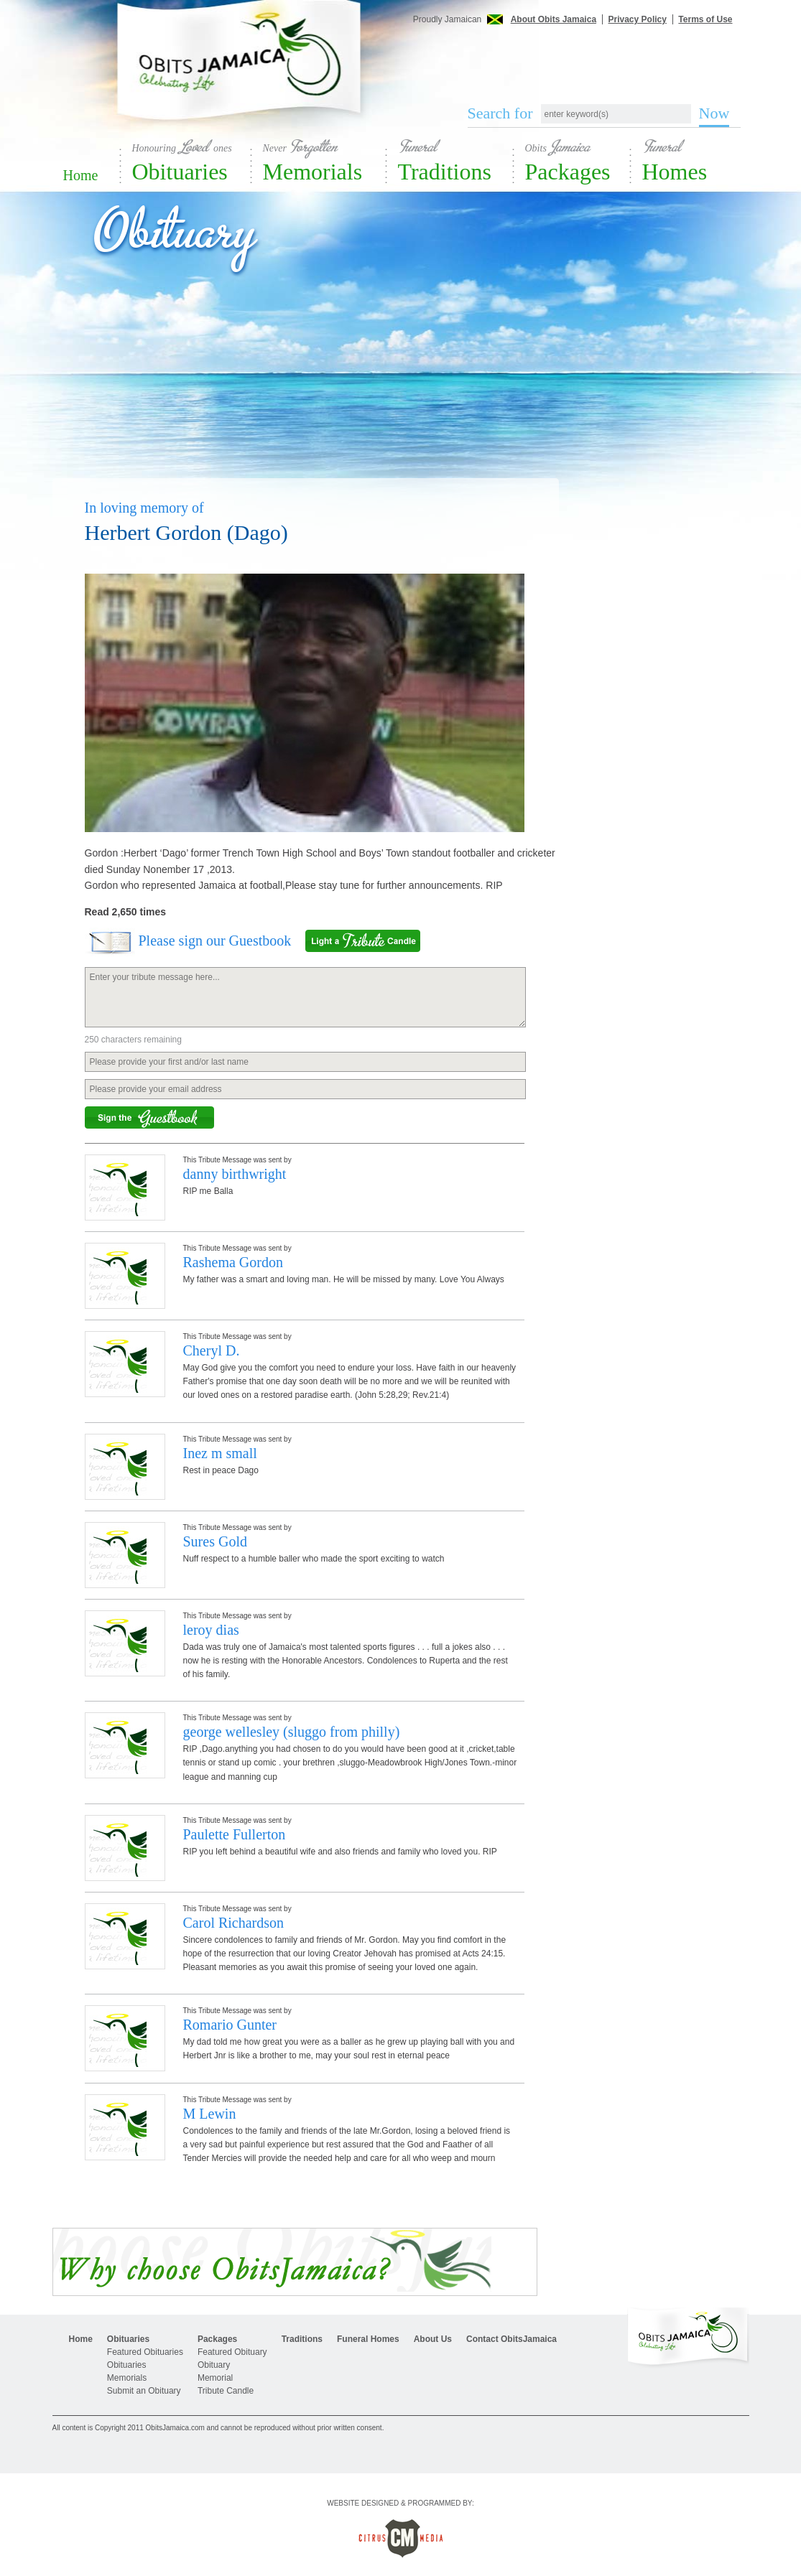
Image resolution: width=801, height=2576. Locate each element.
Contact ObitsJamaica (511, 2339)
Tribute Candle (226, 2391)
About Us (433, 2339)
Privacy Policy (637, 19)
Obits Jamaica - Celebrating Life (239, 73)
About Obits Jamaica (553, 19)
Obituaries (192, 160)
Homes (695, 160)
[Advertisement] (595, 56)
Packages (578, 160)
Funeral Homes (368, 2339)
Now (714, 113)
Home (80, 175)
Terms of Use (705, 19)
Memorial (215, 2378)
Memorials (325, 160)
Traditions (456, 160)
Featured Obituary (232, 2352)
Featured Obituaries (145, 2352)
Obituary (214, 2365)
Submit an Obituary (144, 2391)
